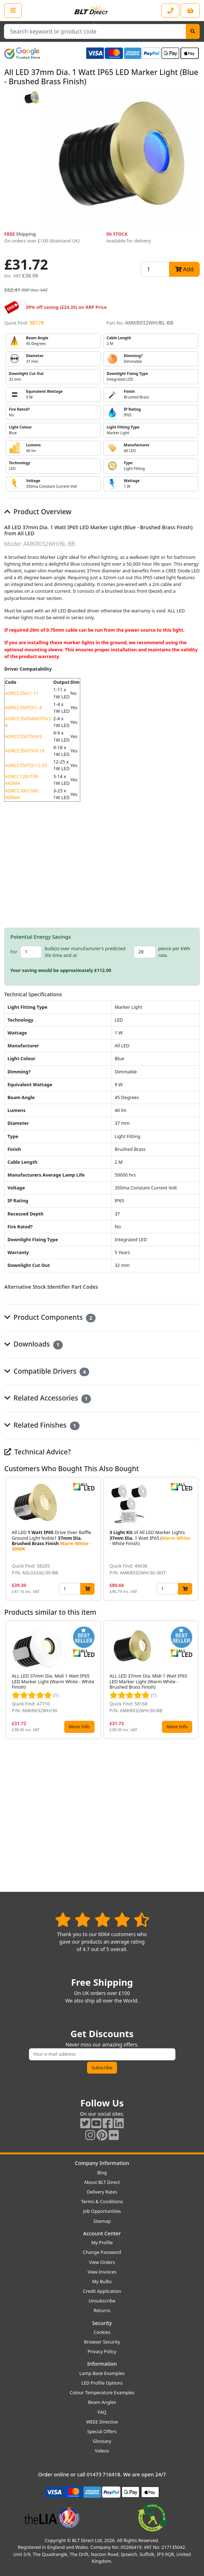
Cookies (101, 2332)
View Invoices (102, 2272)
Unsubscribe (101, 2300)
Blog (102, 2172)
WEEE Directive (102, 2422)
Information (102, 2363)
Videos (102, 2450)
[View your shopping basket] (190, 10)
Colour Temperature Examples (102, 2392)
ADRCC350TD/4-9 (23, 736)
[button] (194, 1538)
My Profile (102, 2242)
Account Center (102, 2233)
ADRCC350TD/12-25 (26, 765)
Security (102, 2323)
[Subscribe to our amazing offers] (102, 2054)
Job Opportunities (102, 2211)
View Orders (102, 2262)
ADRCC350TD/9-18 (25, 750)
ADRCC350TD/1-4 (23, 707)
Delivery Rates (102, 2192)
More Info (79, 1726)
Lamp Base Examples (102, 2373)
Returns (101, 2310)
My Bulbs (102, 2281)
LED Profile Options (102, 2383)
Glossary (102, 2441)
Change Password (102, 2252)
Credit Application (102, 2291)
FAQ (102, 2412)
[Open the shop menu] (13, 10)
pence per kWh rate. (174, 951)
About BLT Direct (102, 2182)
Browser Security (102, 2342)
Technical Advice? (37, 1452)
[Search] (193, 31)
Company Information (102, 2163)
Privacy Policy (102, 2351)
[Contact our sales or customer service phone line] (170, 10)
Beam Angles (102, 2402)
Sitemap (102, 2221)
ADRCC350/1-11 (22, 693)
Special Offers (102, 2431)
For (13, 951)
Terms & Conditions (102, 2201)
